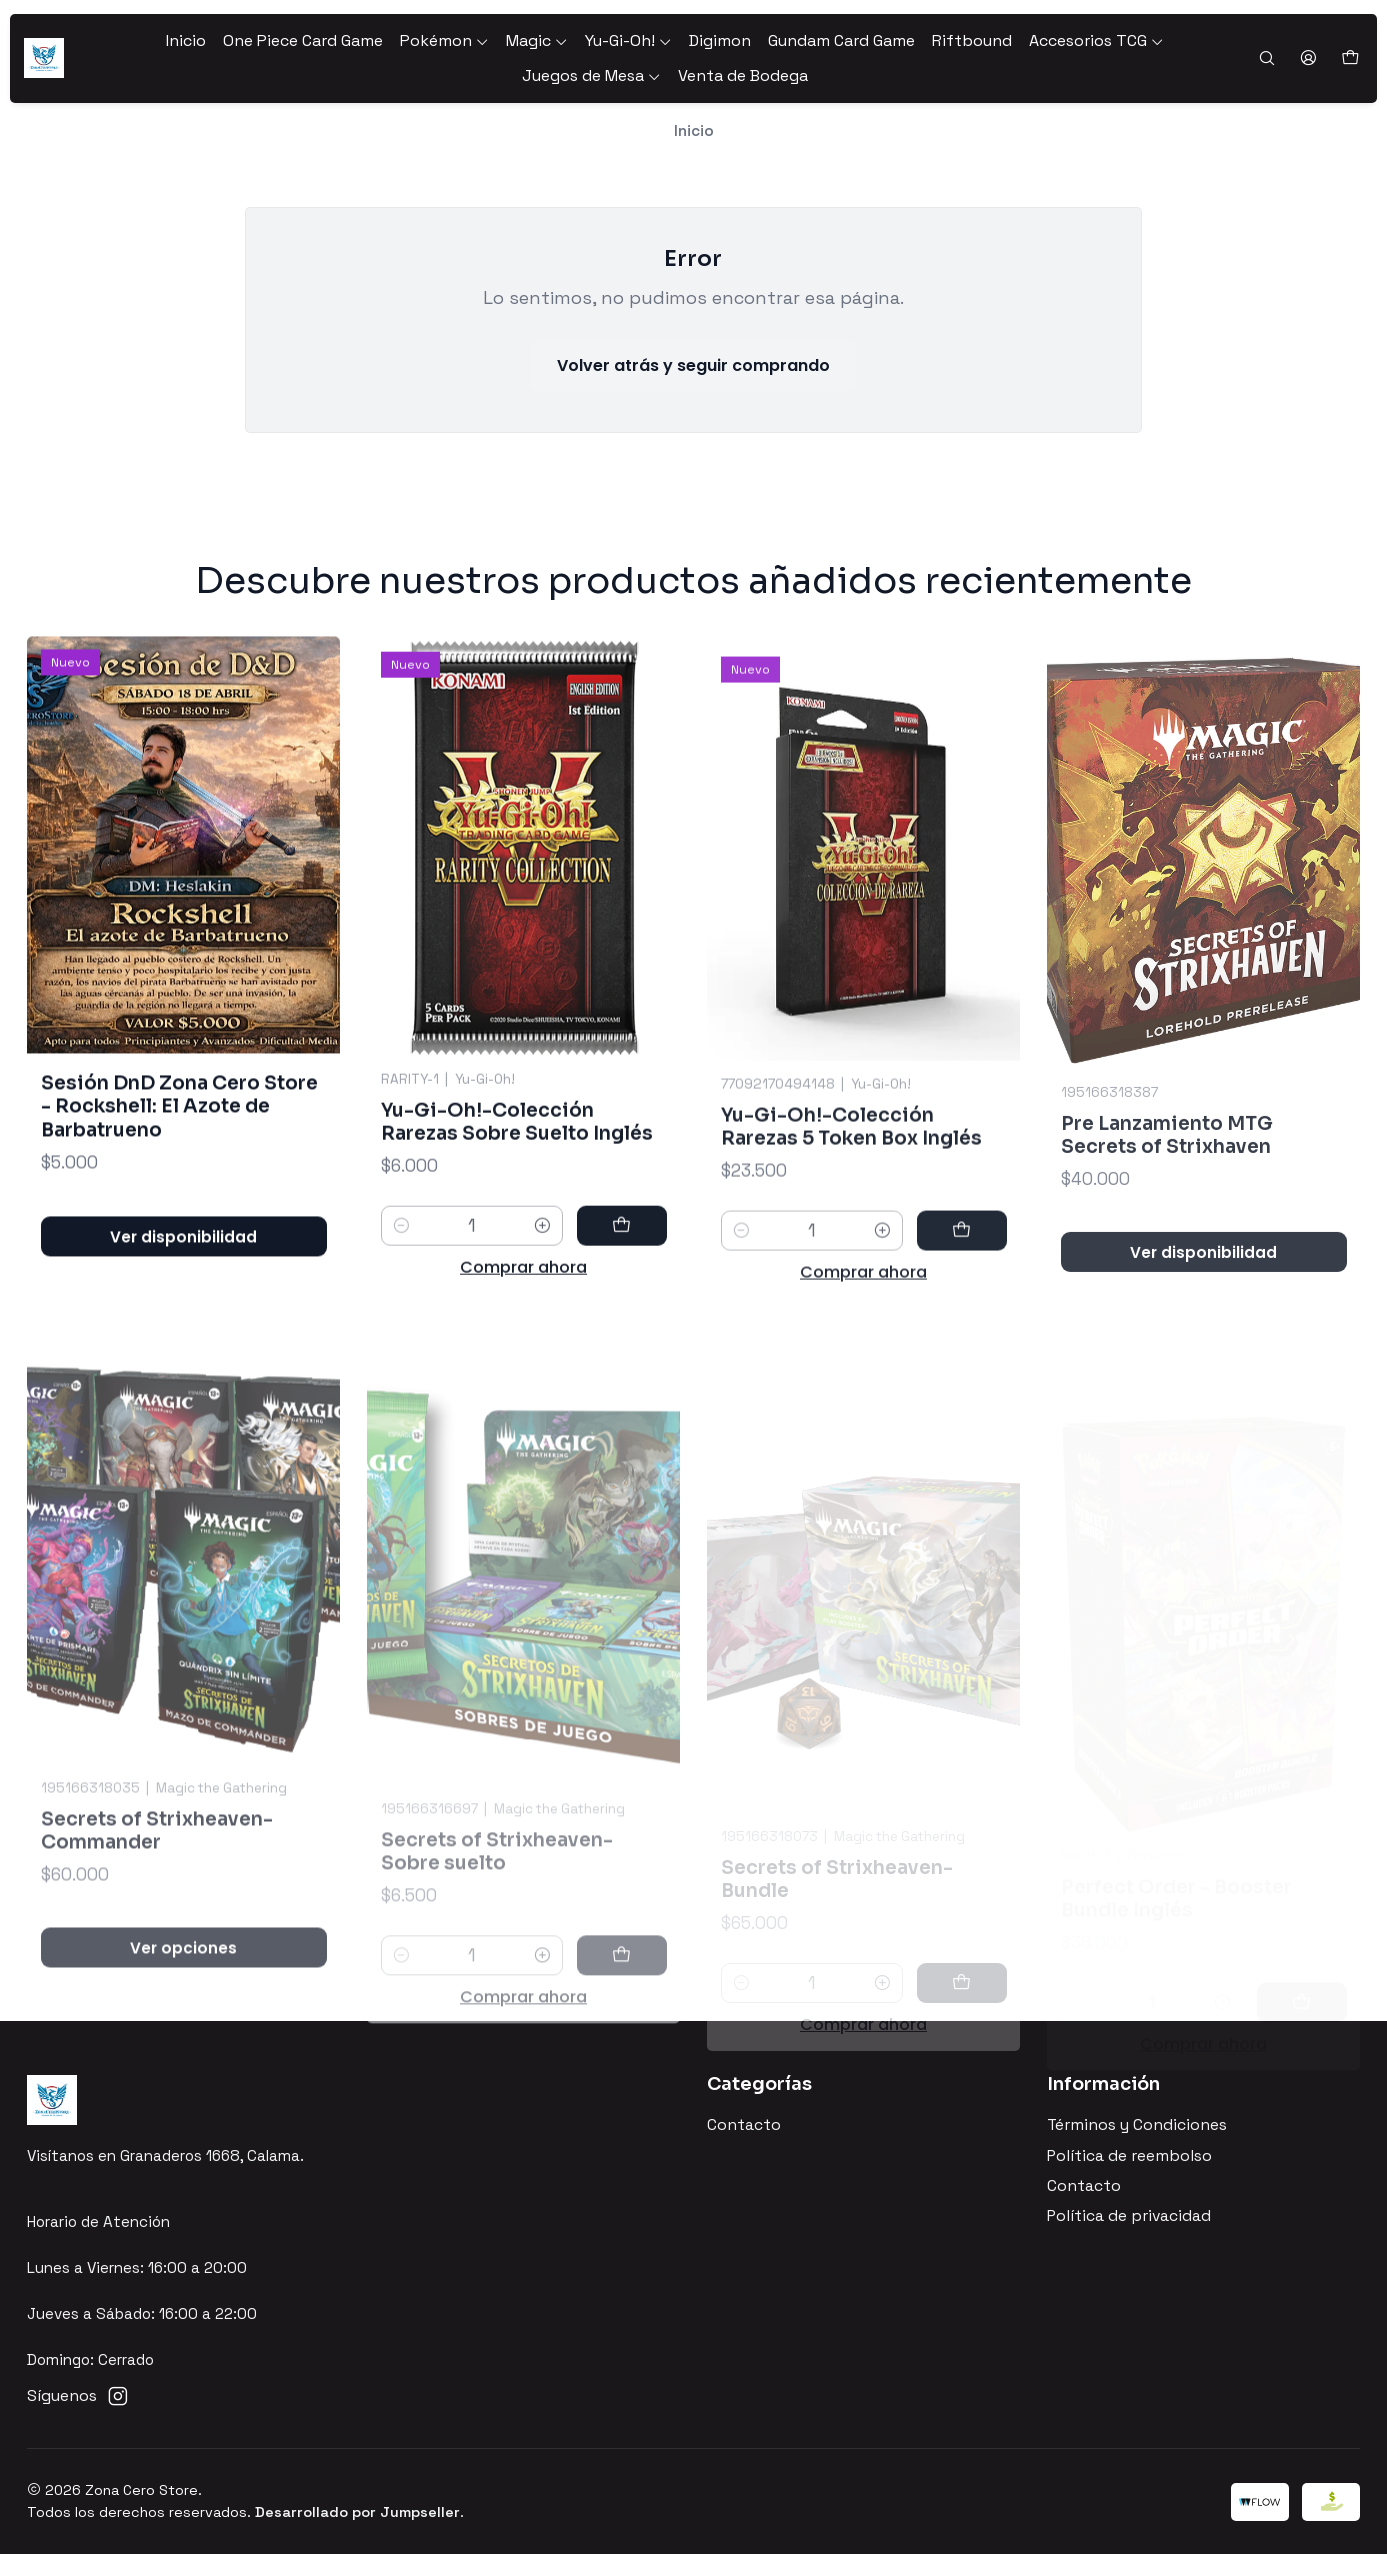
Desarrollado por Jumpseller (357, 2512)
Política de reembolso (1129, 2156)
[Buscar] (1266, 59)
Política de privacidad (1129, 2216)
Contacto (744, 2125)
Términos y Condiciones (1137, 2125)
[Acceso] (1308, 59)
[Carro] (1349, 58)
